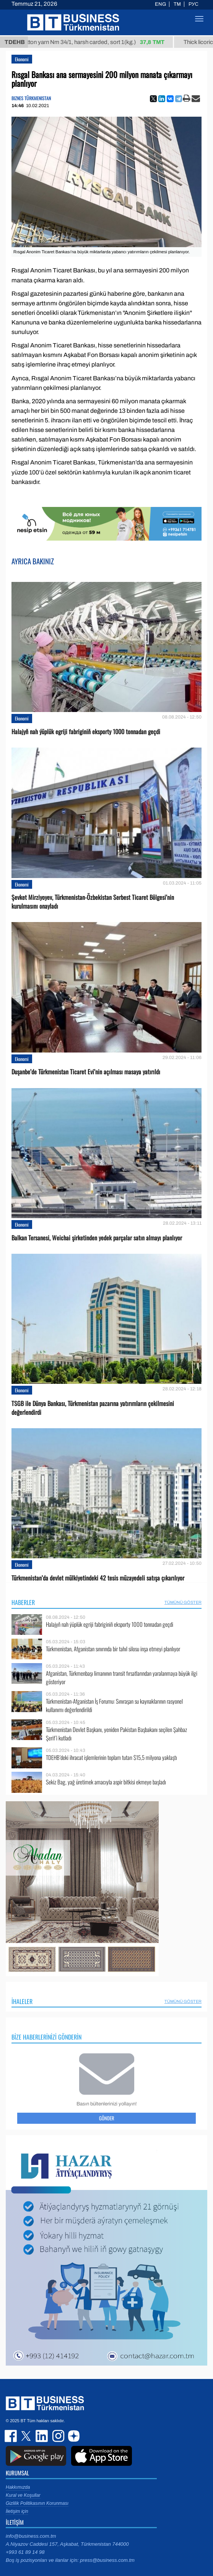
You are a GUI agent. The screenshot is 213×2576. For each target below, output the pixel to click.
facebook (11, 2436)
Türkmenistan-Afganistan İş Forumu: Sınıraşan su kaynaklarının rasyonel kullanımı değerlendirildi (114, 1705)
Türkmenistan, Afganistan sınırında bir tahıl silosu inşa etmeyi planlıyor (113, 1649)
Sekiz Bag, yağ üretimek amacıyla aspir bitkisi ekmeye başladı (106, 1782)
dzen (72, 2436)
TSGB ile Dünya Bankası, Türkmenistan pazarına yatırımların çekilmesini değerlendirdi (92, 1408)
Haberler (23, 1602)
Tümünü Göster (183, 1602)
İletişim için (17, 2511)
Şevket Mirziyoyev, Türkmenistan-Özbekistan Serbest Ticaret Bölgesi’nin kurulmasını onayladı (92, 902)
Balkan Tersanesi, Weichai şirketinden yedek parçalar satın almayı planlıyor (96, 1237)
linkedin (42, 2436)
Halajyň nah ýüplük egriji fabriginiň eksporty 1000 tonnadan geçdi (85, 731)
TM (177, 4)
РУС (193, 4)
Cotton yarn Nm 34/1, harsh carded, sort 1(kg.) (98, 42)
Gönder (106, 2118)
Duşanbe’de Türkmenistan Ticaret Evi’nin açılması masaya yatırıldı (85, 1071)
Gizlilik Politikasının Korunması (37, 2503)
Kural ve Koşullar (23, 2495)
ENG (160, 4)
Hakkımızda (18, 2487)
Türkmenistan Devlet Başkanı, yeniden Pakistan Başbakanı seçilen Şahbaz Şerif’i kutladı (116, 1733)
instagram (57, 2436)
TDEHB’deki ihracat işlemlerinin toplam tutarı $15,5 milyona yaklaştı (111, 1757)
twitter (26, 2436)
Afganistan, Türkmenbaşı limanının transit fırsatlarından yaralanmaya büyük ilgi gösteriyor (121, 1677)
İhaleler (22, 2001)
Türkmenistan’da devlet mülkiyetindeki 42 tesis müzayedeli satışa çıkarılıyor (97, 1578)
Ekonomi (22, 59)
